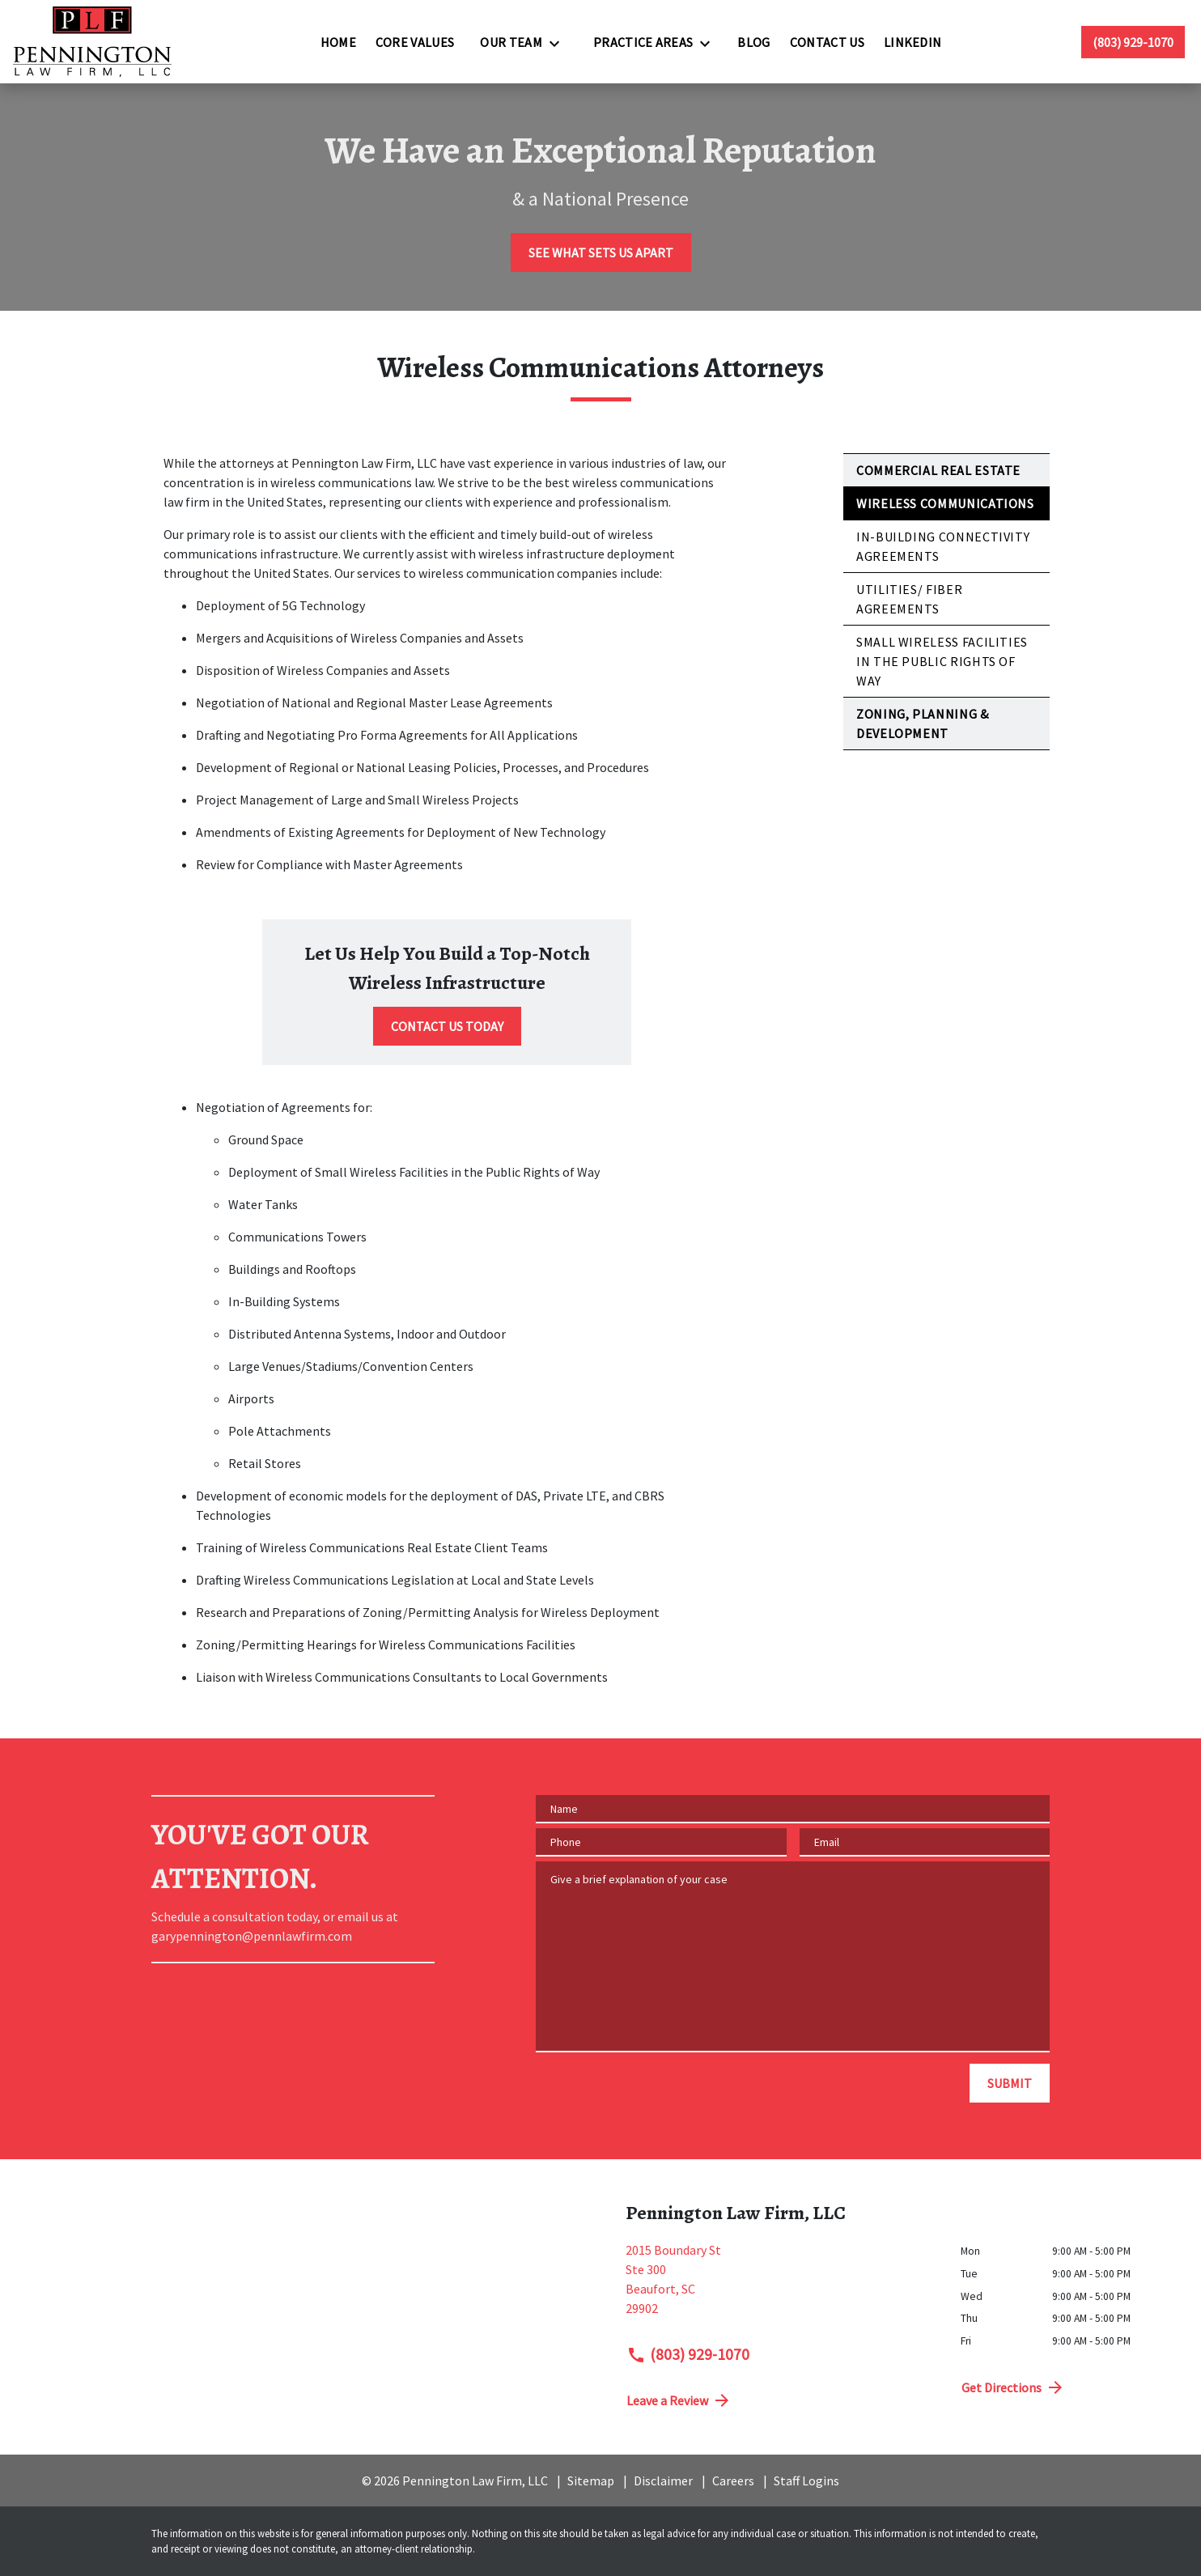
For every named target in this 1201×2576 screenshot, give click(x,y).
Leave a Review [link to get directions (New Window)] (679, 2400)
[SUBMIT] (1010, 2083)
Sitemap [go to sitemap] (590, 2480)
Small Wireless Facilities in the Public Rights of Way (942, 661)
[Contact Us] (827, 42)
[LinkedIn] (912, 42)
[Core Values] (415, 42)
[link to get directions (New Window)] (781, 2285)
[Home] (338, 42)
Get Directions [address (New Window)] (1013, 2387)
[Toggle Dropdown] (559, 42)
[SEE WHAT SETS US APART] (601, 252)
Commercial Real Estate (938, 470)
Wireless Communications (945, 503)
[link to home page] (92, 41)
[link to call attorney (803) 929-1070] (1133, 42)
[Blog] (753, 42)
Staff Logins (806, 2480)
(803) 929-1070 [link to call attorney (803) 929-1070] (687, 2354)
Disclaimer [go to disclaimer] (663, 2480)
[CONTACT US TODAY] (447, 1026)
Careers (733, 2480)
